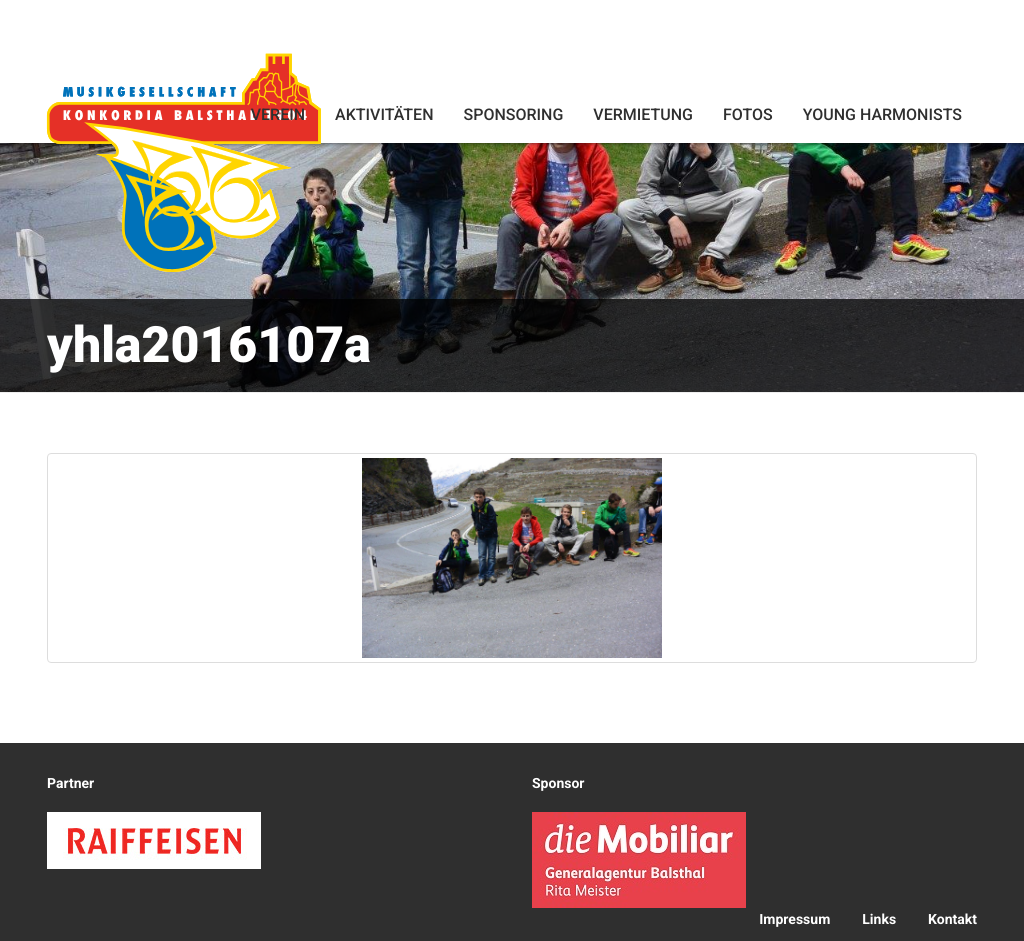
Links (879, 920)
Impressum (794, 920)
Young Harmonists (882, 114)
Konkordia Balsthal (184, 162)
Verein (278, 114)
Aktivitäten (384, 114)
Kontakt (952, 920)
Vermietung (643, 114)
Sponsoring (513, 114)
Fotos (748, 114)
